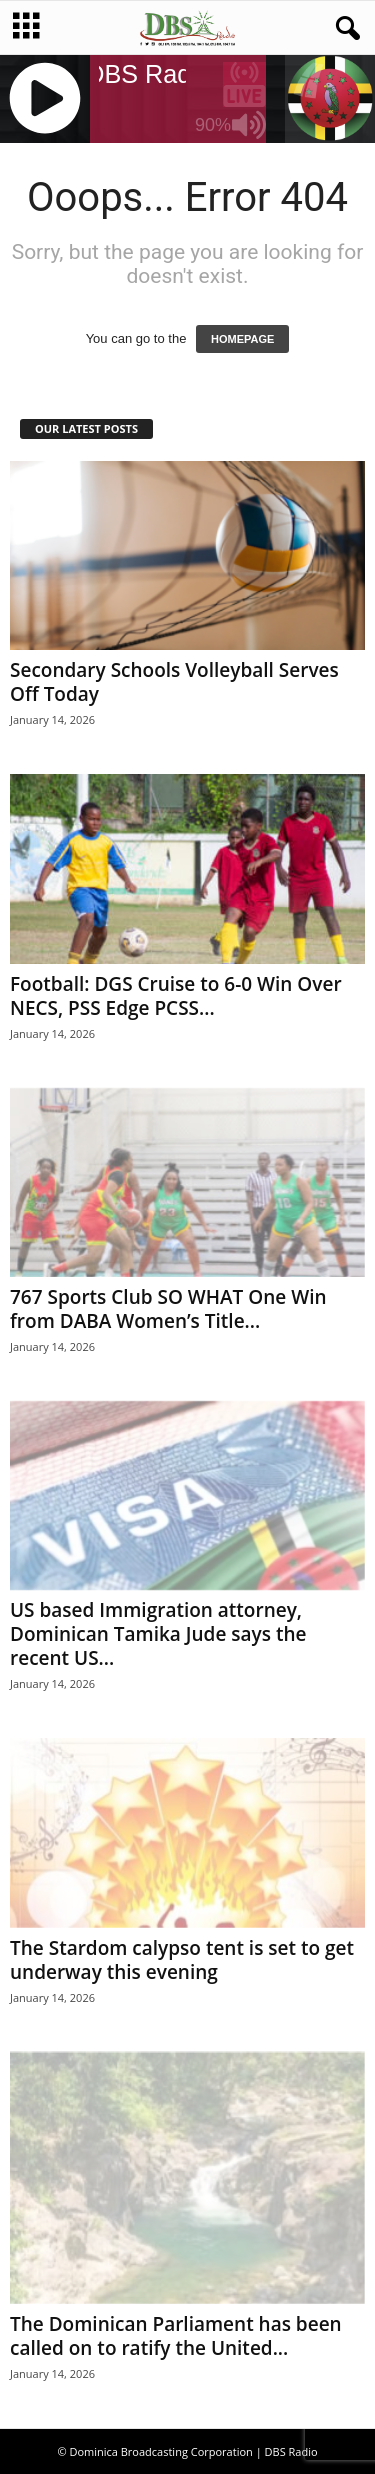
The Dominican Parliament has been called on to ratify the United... (176, 2336)
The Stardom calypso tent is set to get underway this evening (182, 1960)
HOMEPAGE (242, 339)
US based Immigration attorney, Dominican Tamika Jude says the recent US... (158, 1634)
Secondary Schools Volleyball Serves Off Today (174, 682)
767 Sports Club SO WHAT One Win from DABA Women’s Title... (168, 1309)
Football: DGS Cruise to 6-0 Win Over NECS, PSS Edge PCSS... (176, 996)
